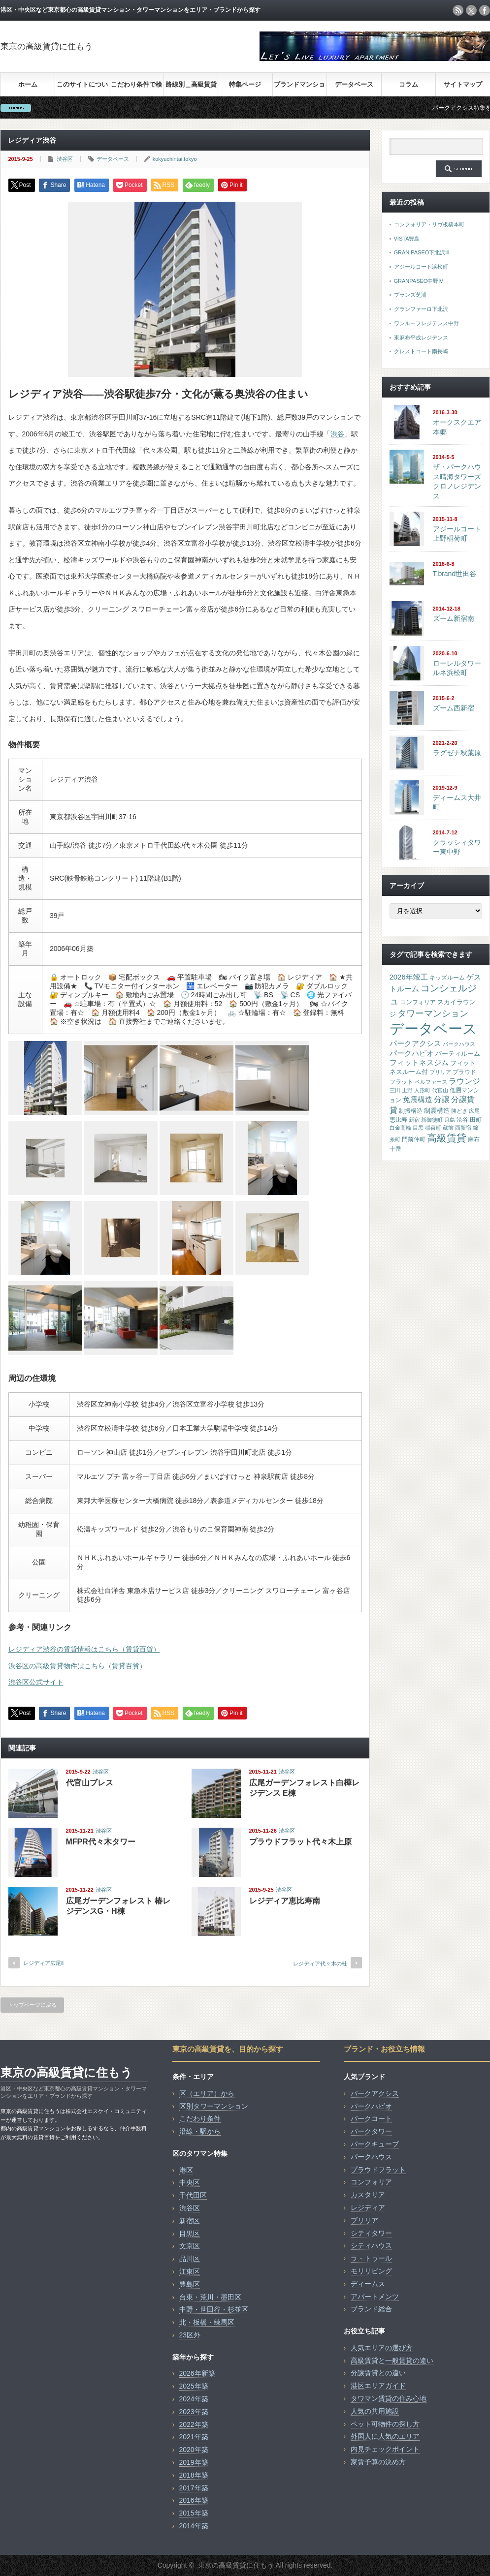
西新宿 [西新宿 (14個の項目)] (463, 1128)
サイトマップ (463, 84)
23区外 (190, 2335)
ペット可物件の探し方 (385, 2424)
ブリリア (364, 2220)
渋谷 (337, 434)
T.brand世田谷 (455, 574)
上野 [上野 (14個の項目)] (407, 1090)
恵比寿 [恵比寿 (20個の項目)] (398, 1119)
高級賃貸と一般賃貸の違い (392, 2360)
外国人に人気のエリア (385, 2436)
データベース (354, 84)
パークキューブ (375, 2144)
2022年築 (193, 2424)
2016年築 (193, 2500)
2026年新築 (197, 2373)
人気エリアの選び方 (382, 2348)
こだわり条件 (200, 2118)
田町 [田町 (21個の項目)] (476, 1119)
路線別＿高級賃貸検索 (191, 88)
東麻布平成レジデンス (421, 337)
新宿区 (189, 2221)
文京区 (189, 2246)
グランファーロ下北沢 (421, 309)
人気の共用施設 (375, 2411)
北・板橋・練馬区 (206, 2322)
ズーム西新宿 (453, 708)
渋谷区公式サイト (36, 1682)
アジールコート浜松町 (421, 267)
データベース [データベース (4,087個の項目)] (433, 1028)
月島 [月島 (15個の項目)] (449, 1120)
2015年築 (193, 2513)
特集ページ (245, 84)
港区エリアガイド (378, 2386)
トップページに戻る (32, 2005)
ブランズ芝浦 (410, 295)
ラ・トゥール (371, 2258)
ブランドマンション (299, 88)
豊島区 (189, 2284)
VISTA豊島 (407, 239)
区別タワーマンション (213, 2106)
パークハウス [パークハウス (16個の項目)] (459, 1044)
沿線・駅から (200, 2131)
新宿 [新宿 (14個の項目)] (414, 1120)
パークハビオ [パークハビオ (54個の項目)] (412, 1053)
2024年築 (193, 2399)
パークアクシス (375, 2093)
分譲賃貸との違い (378, 2373)
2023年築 (193, 2412)
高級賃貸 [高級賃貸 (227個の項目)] (446, 1138)
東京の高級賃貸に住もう (46, 46)
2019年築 (193, 2462)
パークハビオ (371, 2106)
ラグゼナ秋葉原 (457, 753)
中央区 (189, 2182)
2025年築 (193, 2386)
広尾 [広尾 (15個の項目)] (474, 1111)
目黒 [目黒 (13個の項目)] (418, 1128)
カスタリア (368, 2195)
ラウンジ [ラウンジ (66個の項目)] (464, 1081)
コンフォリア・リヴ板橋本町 (429, 224)
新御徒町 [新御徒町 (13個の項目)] (432, 1120)
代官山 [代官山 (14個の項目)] (440, 1090)
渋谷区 (65, 159)
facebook (484, 10)
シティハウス (371, 2245)
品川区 (189, 2259)
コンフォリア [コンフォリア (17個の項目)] (418, 1002)
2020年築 (193, 2449)
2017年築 (193, 2488)
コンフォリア (371, 2182)
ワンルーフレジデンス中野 (426, 323)
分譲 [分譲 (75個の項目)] (442, 1099)
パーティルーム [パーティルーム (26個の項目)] (457, 1053)
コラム (408, 84)
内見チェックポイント (385, 2449)
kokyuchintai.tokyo (175, 159)
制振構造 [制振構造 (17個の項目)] (411, 1111)
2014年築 (193, 2526)
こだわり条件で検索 (136, 88)
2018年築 (193, 2475)
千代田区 (193, 2195)
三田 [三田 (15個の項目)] (395, 1090)
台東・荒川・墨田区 (210, 2297)
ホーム (27, 84)
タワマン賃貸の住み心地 (388, 2398)
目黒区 (189, 2234)
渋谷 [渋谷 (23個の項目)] (462, 1119)
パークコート (371, 2118)
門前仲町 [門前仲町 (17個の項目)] (413, 1139)
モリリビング (371, 2271)
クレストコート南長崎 (421, 351)
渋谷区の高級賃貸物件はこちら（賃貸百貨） (77, 1666)
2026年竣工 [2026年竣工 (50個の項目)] (409, 977)
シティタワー (371, 2233)
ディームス (368, 2284)
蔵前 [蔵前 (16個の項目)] (448, 1128)
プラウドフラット (378, 2170)
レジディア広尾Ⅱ (43, 1963)
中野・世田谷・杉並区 (213, 2309)
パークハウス (371, 2157)
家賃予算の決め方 (378, 2462)
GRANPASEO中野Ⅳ (419, 281)
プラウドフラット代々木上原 (300, 1842)
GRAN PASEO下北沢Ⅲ (422, 252)
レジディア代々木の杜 (320, 1963)
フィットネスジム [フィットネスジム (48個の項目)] (419, 1063)
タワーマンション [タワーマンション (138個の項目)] (432, 1013)
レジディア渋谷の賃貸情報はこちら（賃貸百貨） (84, 1649)
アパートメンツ (375, 2296)
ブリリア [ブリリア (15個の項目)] (440, 1072)
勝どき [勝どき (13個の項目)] (459, 1111)
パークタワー (371, 2131)
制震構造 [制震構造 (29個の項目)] (437, 1110)
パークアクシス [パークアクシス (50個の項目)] (415, 1043)
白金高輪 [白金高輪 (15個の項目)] (400, 1128)
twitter (471, 10)
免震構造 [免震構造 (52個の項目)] (417, 1099)
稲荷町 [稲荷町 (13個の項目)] (433, 1128)
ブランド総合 (371, 2309)
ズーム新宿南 (453, 618)
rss (458, 10)
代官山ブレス (89, 1783)
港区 (186, 2170)
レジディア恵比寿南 (284, 1901)
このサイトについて (82, 88)
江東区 (189, 2271)
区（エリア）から (206, 2093)
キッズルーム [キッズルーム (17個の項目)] (447, 978)
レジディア (368, 2207)
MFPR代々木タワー (100, 1842)
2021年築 (193, 2437)
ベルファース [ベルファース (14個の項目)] (431, 1082)
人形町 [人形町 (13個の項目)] (422, 1090)
